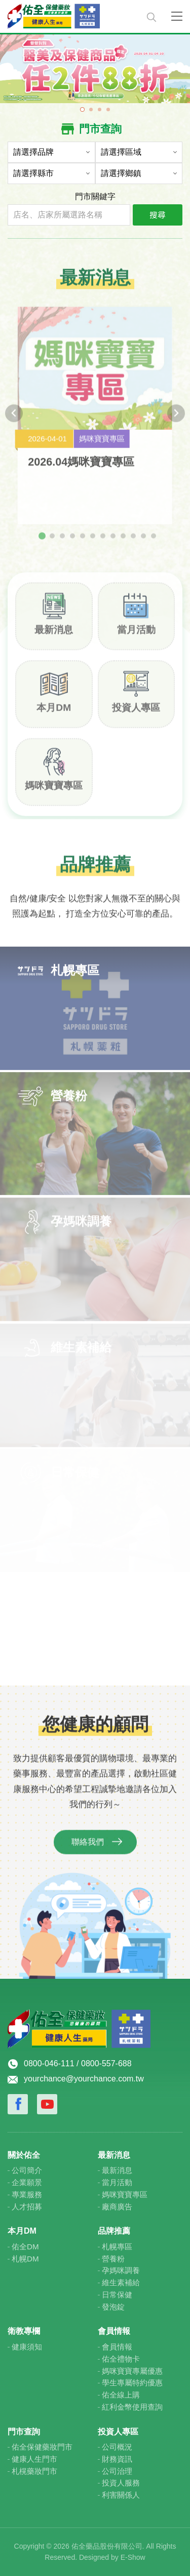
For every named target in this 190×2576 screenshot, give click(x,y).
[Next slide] (176, 419)
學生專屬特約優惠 (132, 2382)
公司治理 (117, 2471)
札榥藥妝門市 (34, 2471)
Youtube (47, 2104)
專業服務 (27, 2194)
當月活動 (136, 635)
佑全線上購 (121, 2394)
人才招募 (27, 2206)
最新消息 (53, 635)
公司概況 (117, 2446)
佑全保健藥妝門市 (42, 2446)
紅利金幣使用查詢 (132, 2407)
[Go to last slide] (14, 419)
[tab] (42, 541)
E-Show (133, 2557)
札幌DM (25, 2258)
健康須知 (27, 2346)
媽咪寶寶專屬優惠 (132, 2371)
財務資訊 (117, 2459)
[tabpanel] (95, 68)
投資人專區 (136, 713)
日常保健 (117, 2294)
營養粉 (113, 2258)
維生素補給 (121, 2282)
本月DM (53, 713)
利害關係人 (121, 2495)
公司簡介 (27, 2170)
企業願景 (27, 2182)
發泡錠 (113, 2306)
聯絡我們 (87, 1848)
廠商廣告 (117, 2206)
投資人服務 (121, 2482)
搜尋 (157, 214)
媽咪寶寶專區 (54, 791)
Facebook (18, 2104)
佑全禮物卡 (121, 2359)
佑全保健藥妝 (73, 16)
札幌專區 (117, 2246)
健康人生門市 (34, 2459)
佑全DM (25, 2246)
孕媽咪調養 (121, 2270)
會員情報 (117, 2346)
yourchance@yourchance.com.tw (84, 2078)
